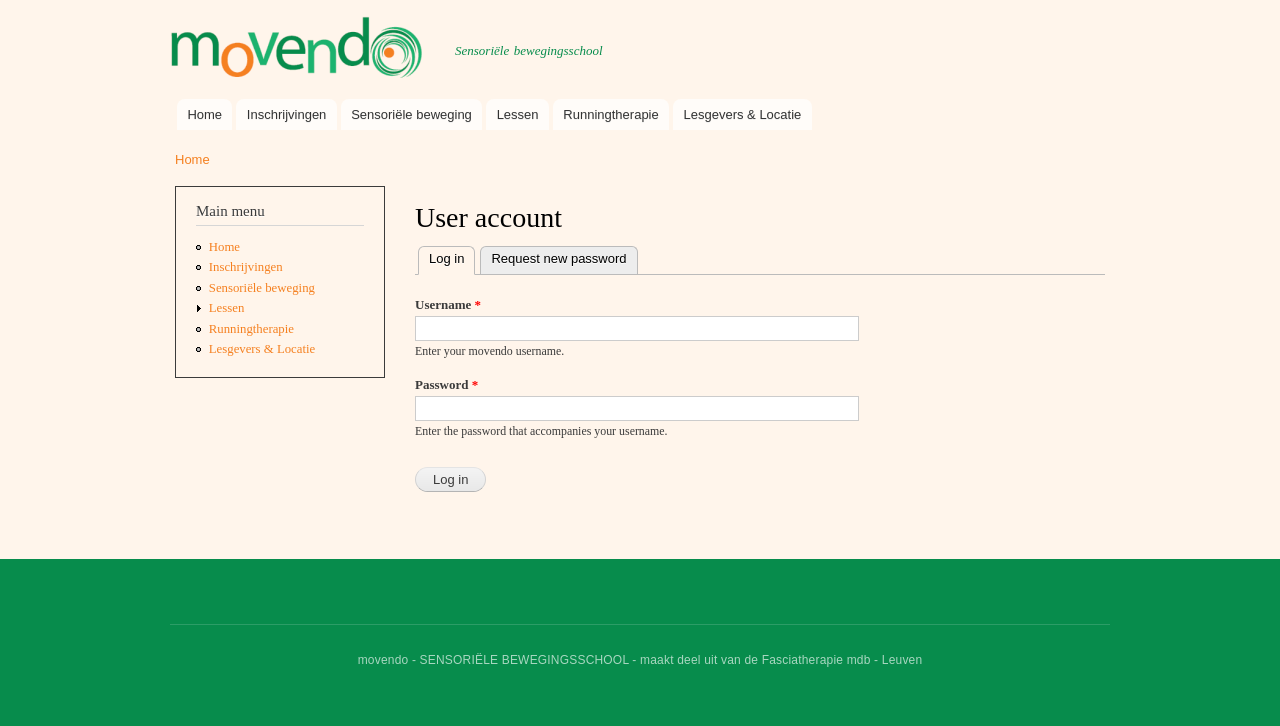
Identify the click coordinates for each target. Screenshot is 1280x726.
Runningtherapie (610, 114)
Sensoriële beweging (411, 114)
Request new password (558, 258)
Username (448, 304)
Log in (452, 256)
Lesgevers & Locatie (743, 114)
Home (204, 114)
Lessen (518, 114)
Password (446, 384)
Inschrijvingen (287, 114)
